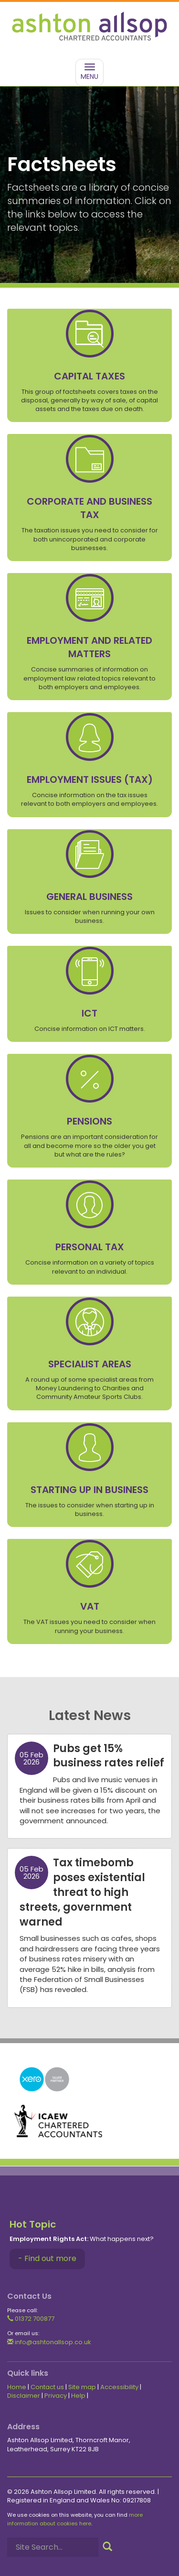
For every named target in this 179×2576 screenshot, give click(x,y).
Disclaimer (23, 2395)
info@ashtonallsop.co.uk (49, 2342)
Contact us (47, 2387)
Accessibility (119, 2387)
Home (16, 2387)
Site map (82, 2387)
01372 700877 (30, 2318)
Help (78, 2395)
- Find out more (47, 2258)
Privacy (55, 2395)
